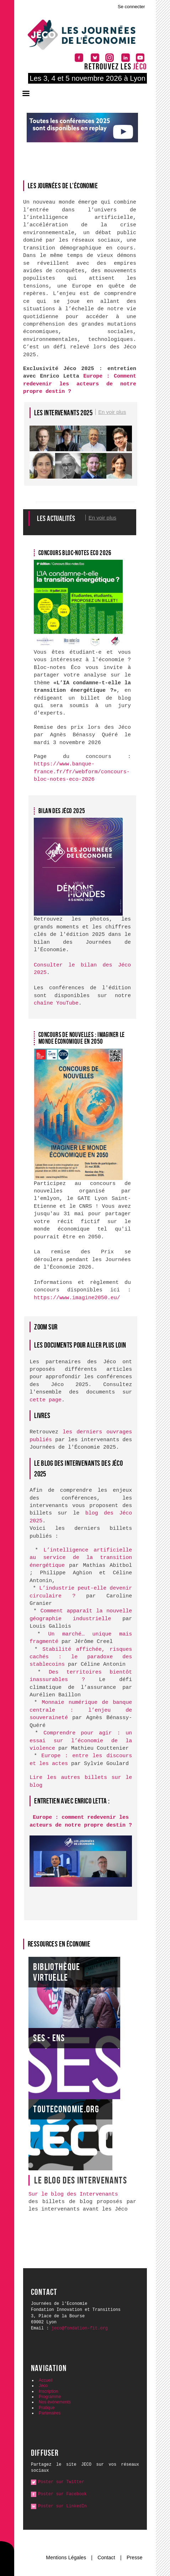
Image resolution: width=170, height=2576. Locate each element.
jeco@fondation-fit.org (80, 2328)
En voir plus (112, 412)
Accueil (46, 2380)
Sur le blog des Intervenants (73, 2194)
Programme (50, 2396)
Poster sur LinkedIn (62, 2506)
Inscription (48, 2391)
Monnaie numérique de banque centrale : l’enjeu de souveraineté (81, 1710)
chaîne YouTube (56, 1003)
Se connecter (131, 6)
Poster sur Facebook (62, 2494)
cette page (46, 1400)
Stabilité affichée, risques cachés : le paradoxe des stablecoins (81, 1657)
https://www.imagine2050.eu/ (77, 1298)
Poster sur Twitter (61, 2482)
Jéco (43, 2385)
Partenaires (49, 2413)
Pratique (47, 2407)
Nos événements (55, 2401)
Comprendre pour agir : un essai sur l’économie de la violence (81, 1740)
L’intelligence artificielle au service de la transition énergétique (81, 1558)
